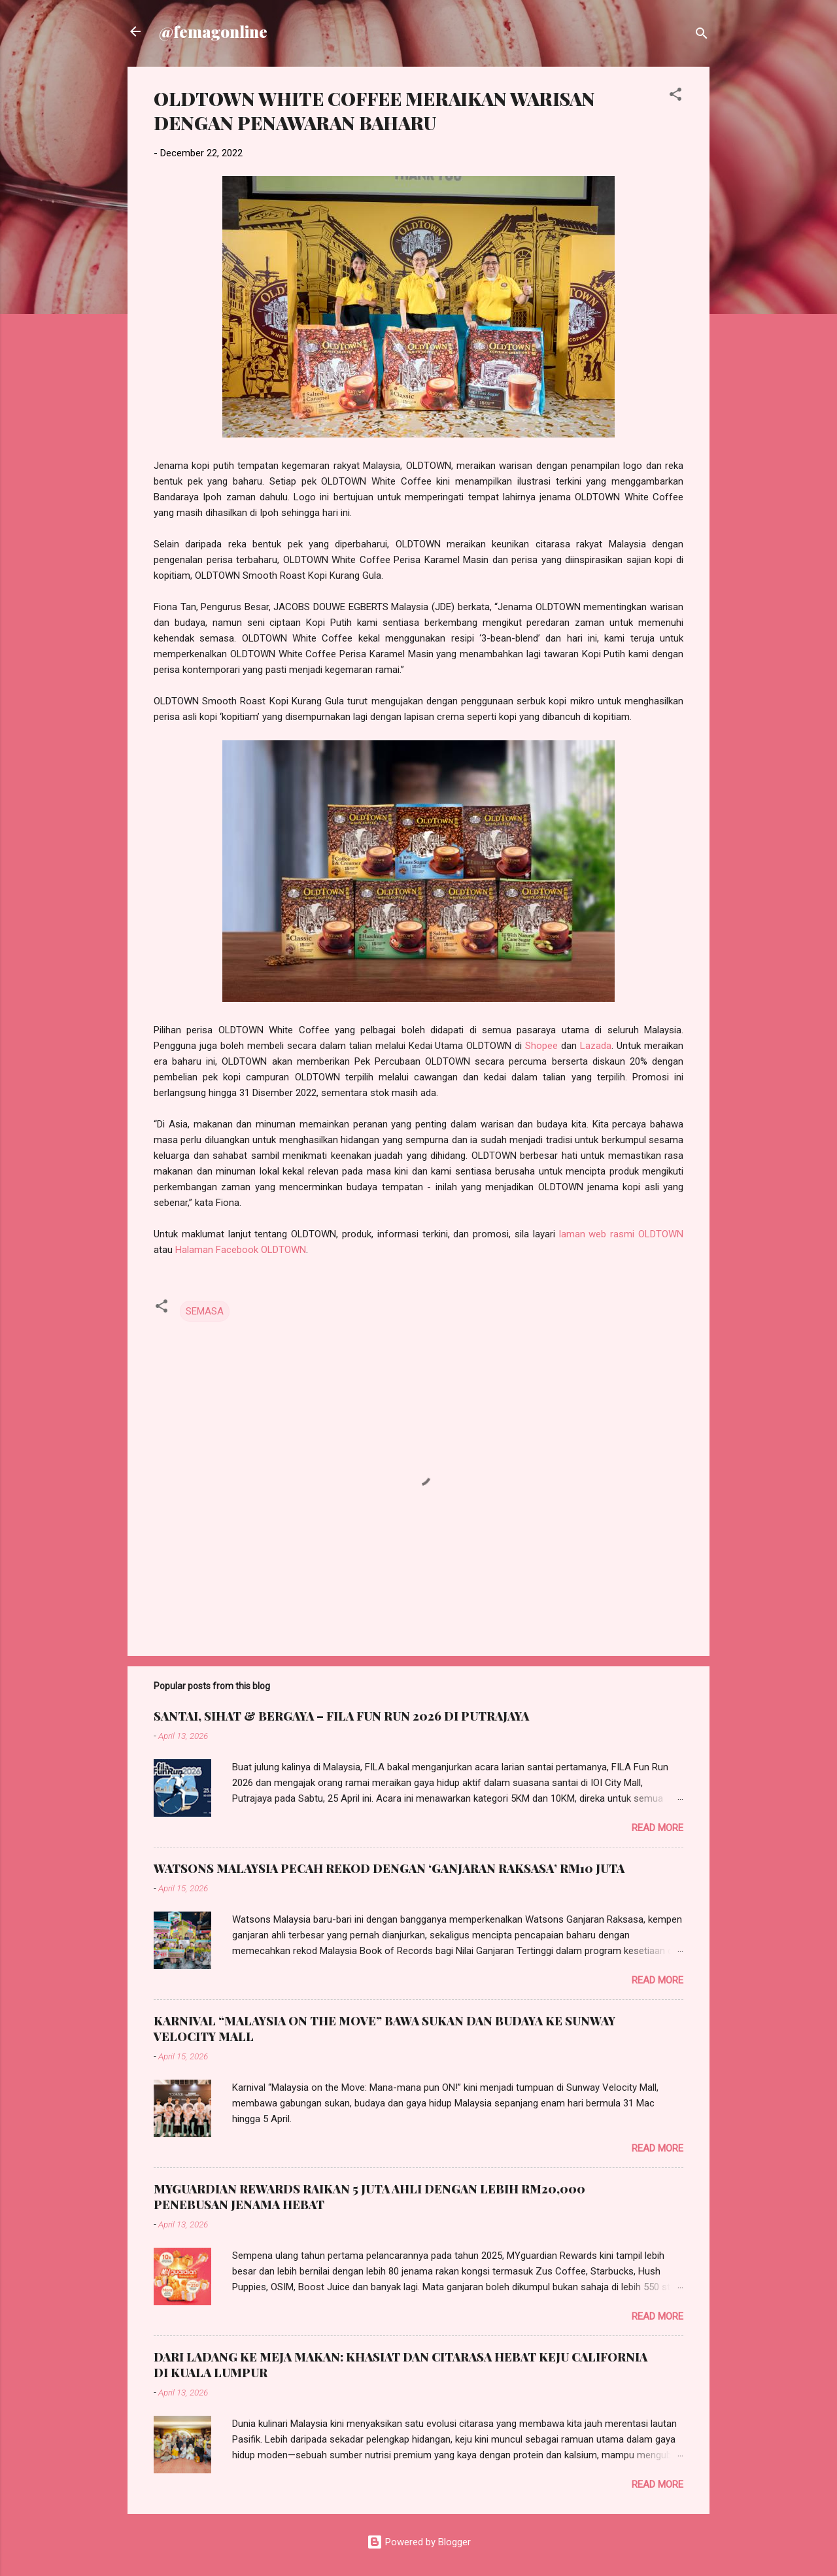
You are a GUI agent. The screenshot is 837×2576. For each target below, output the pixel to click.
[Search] (701, 36)
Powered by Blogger (419, 2542)
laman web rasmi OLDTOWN (621, 1234)
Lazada (595, 1046)
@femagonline (213, 31)
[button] (675, 96)
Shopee (541, 1046)
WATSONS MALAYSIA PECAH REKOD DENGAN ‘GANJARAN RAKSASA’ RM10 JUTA (389, 1868)
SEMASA (205, 1311)
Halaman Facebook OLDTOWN (240, 1250)
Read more (657, 1828)
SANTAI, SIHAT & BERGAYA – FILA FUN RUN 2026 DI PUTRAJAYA (341, 1716)
